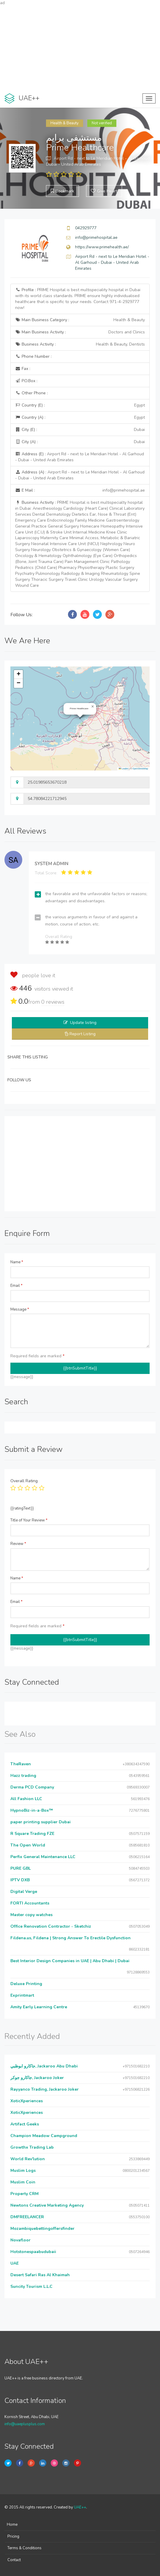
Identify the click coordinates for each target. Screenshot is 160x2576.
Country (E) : (80, 405)
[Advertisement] (80, 47)
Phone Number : (33, 356)
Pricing (13, 2536)
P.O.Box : (26, 381)
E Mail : (80, 490)
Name (16, 1262)
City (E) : (80, 430)
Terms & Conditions (24, 2548)
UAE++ (80, 2507)
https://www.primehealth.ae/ (102, 247)
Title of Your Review (28, 1520)
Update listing (83, 1022)
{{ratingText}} (22, 1508)
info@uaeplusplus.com (24, 2424)
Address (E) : (79, 457)
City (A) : (80, 442)
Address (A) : (80, 475)
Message (19, 1309)
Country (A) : (80, 418)
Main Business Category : (80, 320)
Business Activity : (80, 344)
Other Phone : (31, 393)
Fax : (22, 368)
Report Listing (82, 1034)
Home (12, 2524)
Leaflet (123, 768)
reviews (52, 1001)
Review (18, 1543)
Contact (14, 2560)
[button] (92, 706)
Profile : (77, 298)
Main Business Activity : (80, 332)
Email (16, 1285)
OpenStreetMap (140, 768)
